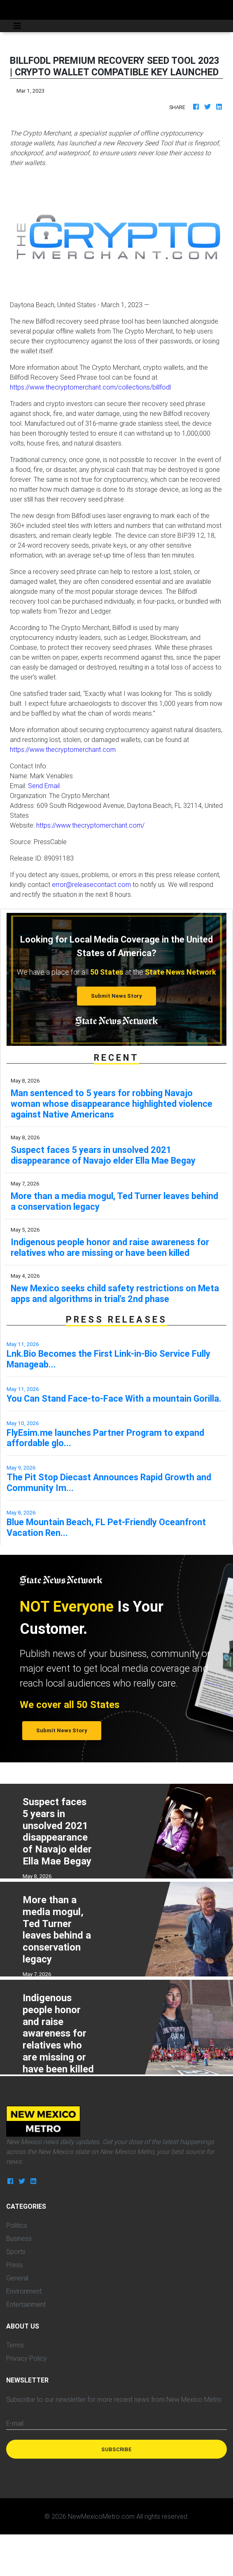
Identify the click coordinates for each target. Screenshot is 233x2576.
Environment (24, 2291)
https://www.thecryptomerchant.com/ (90, 825)
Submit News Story (116, 995)
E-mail (14, 2423)
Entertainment (26, 2304)
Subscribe (116, 2449)
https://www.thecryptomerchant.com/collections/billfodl (90, 387)
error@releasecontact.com (91, 884)
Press (14, 2265)
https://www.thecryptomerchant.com (63, 749)
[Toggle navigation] (17, 26)
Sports (16, 2251)
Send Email (44, 786)
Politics (16, 2225)
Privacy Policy (26, 2358)
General (17, 2278)
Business (19, 2238)
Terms (15, 2345)
